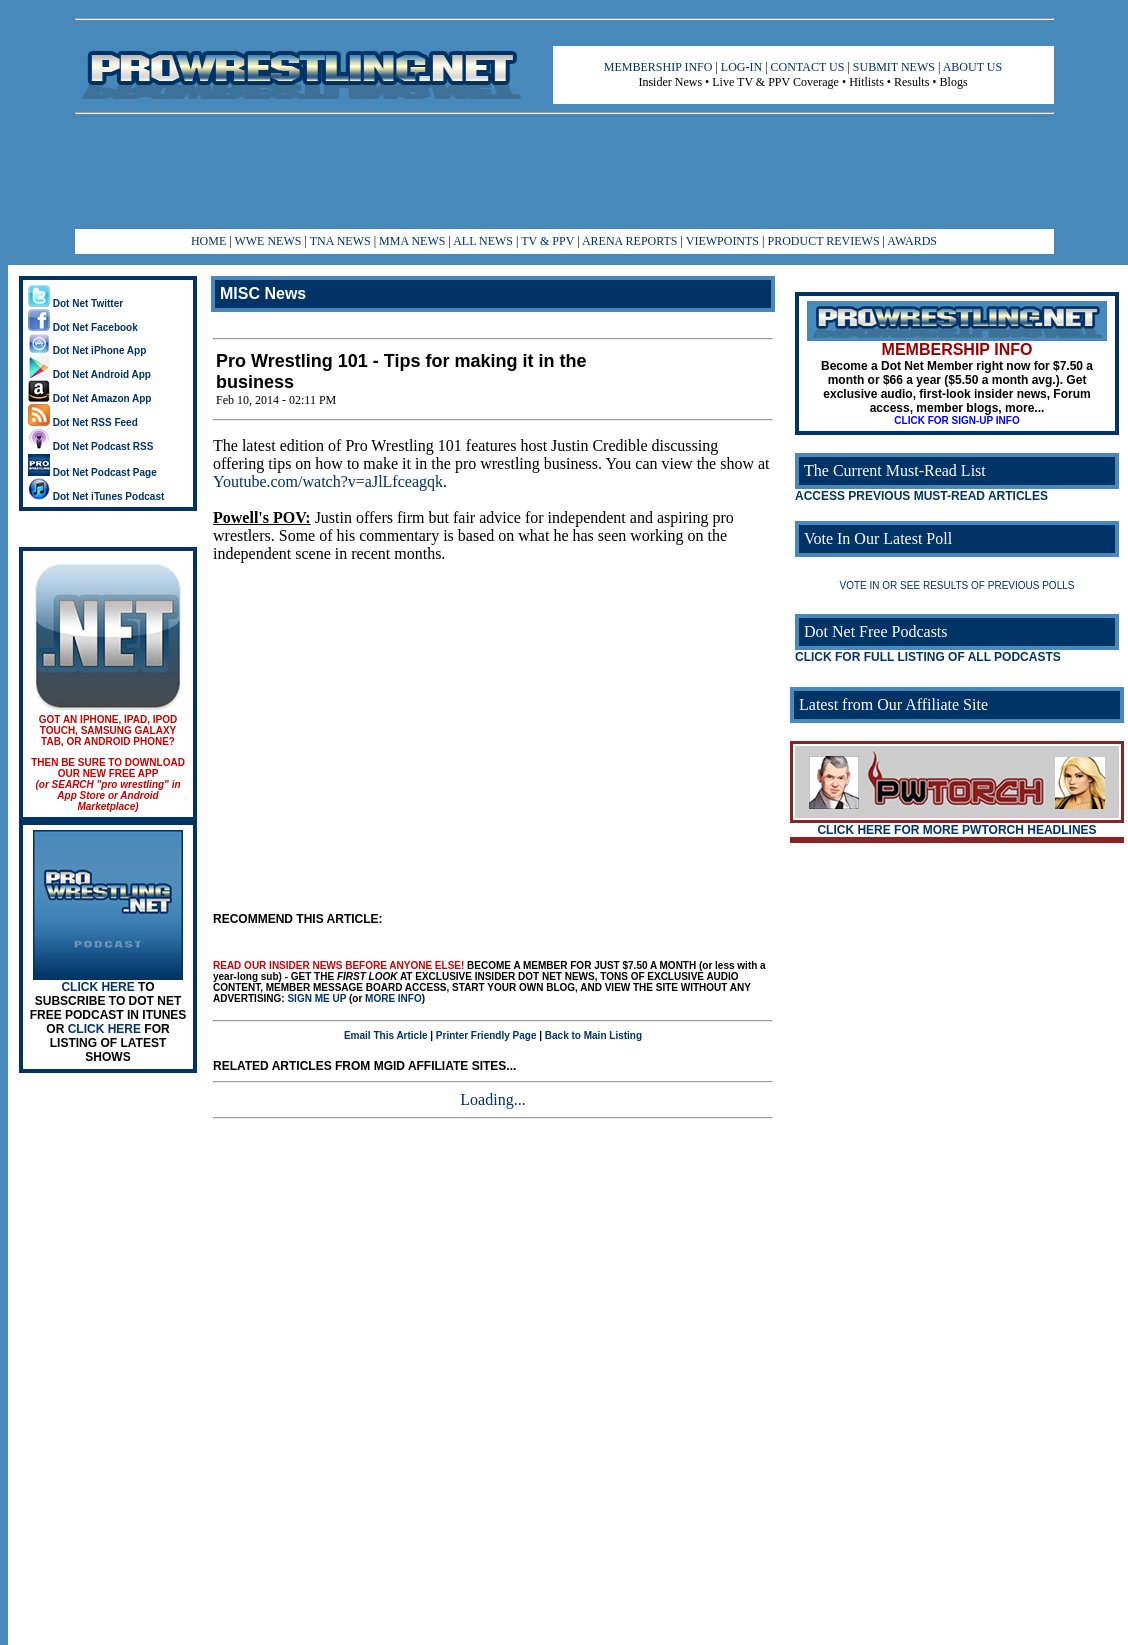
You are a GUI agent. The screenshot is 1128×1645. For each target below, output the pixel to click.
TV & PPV (549, 241)
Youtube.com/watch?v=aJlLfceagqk (328, 481)
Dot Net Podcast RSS (90, 446)
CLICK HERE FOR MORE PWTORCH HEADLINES (956, 830)
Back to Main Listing (593, 1035)
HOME (208, 241)
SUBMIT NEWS (894, 67)
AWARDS (912, 241)
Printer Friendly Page (486, 1035)
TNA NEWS (340, 241)
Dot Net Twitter (75, 303)
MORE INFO (393, 998)
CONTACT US (808, 67)
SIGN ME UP (316, 998)
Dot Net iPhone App (87, 350)
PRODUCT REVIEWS (823, 241)
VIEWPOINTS (722, 241)
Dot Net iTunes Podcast (96, 496)
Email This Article (386, 1035)
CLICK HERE (97, 987)
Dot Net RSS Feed (83, 422)
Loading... (492, 1099)
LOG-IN (741, 67)
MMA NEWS (412, 241)
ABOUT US (972, 67)
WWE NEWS (267, 241)
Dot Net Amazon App (89, 398)
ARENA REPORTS (630, 241)
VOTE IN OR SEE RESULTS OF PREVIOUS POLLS (957, 585)
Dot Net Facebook (83, 327)
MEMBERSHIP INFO (658, 67)
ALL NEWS (483, 241)
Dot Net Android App (89, 374)
